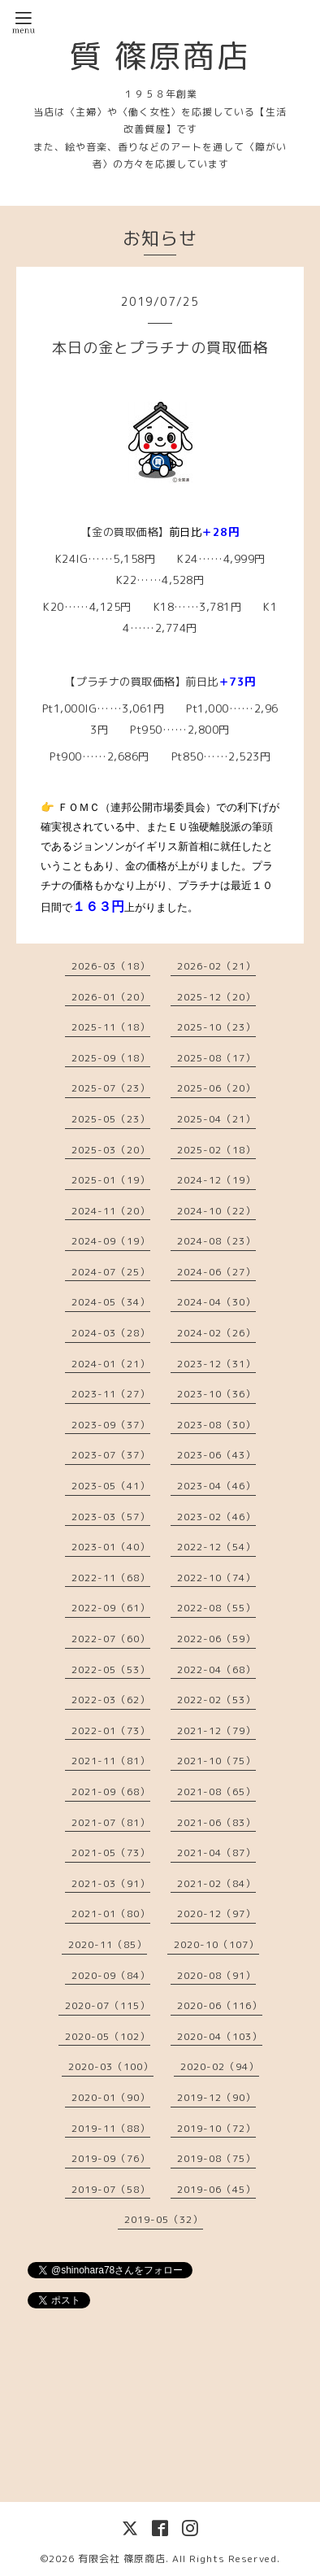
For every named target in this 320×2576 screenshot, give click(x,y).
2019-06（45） (216, 2189)
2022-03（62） (110, 1699)
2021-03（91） (110, 1883)
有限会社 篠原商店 (122, 2558)
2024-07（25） (110, 1272)
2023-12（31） (216, 1364)
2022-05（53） (110, 1669)
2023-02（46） (216, 1516)
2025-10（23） (216, 1027)
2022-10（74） (216, 1577)
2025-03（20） (110, 1150)
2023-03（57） (110, 1516)
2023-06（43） (216, 1455)
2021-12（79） (216, 1730)
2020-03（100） (111, 2066)
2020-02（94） (219, 2066)
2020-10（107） (216, 1944)
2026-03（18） (110, 966)
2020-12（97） (216, 1913)
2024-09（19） (110, 1241)
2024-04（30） (216, 1302)
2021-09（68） (110, 1791)
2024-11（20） (110, 1211)
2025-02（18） (216, 1150)
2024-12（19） (216, 1180)
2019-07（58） (110, 2189)
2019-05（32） (163, 2219)
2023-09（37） (110, 1425)
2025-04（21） (216, 1119)
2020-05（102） (107, 2036)
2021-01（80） (110, 1913)
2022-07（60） (110, 1638)
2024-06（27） (216, 1272)
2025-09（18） (110, 1058)
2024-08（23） (216, 1241)
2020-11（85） (107, 1944)
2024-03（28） (110, 1333)
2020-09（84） (110, 1975)
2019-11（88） (110, 2128)
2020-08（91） (216, 1975)
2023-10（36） (216, 1394)
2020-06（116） (219, 2005)
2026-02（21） (216, 966)
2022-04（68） (216, 1669)
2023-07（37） (110, 1455)
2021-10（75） (216, 1760)
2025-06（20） (216, 1088)
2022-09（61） (110, 1608)
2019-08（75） (216, 2158)
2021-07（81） (110, 1822)
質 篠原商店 (160, 55)
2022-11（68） (110, 1577)
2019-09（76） (110, 2158)
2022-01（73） (110, 1730)
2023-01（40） (110, 1547)
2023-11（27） (110, 1394)
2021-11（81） (110, 1760)
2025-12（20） (216, 997)
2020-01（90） (110, 2097)
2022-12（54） (216, 1547)
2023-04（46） (216, 1486)
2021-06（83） (216, 1822)
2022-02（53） (216, 1699)
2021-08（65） (216, 1791)
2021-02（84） (216, 1883)
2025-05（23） (110, 1119)
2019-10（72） (216, 2128)
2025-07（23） (110, 1088)
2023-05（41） (110, 1486)
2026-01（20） (110, 997)
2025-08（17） (216, 1058)
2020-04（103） (219, 2036)
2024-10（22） (216, 1211)
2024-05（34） (110, 1302)
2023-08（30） (216, 1425)
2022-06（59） (216, 1638)
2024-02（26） (216, 1333)
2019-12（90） (216, 2097)
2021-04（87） (216, 1852)
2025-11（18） (110, 1027)
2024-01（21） (110, 1364)
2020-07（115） (107, 2005)
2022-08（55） (216, 1608)
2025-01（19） (110, 1180)
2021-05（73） (110, 1852)
